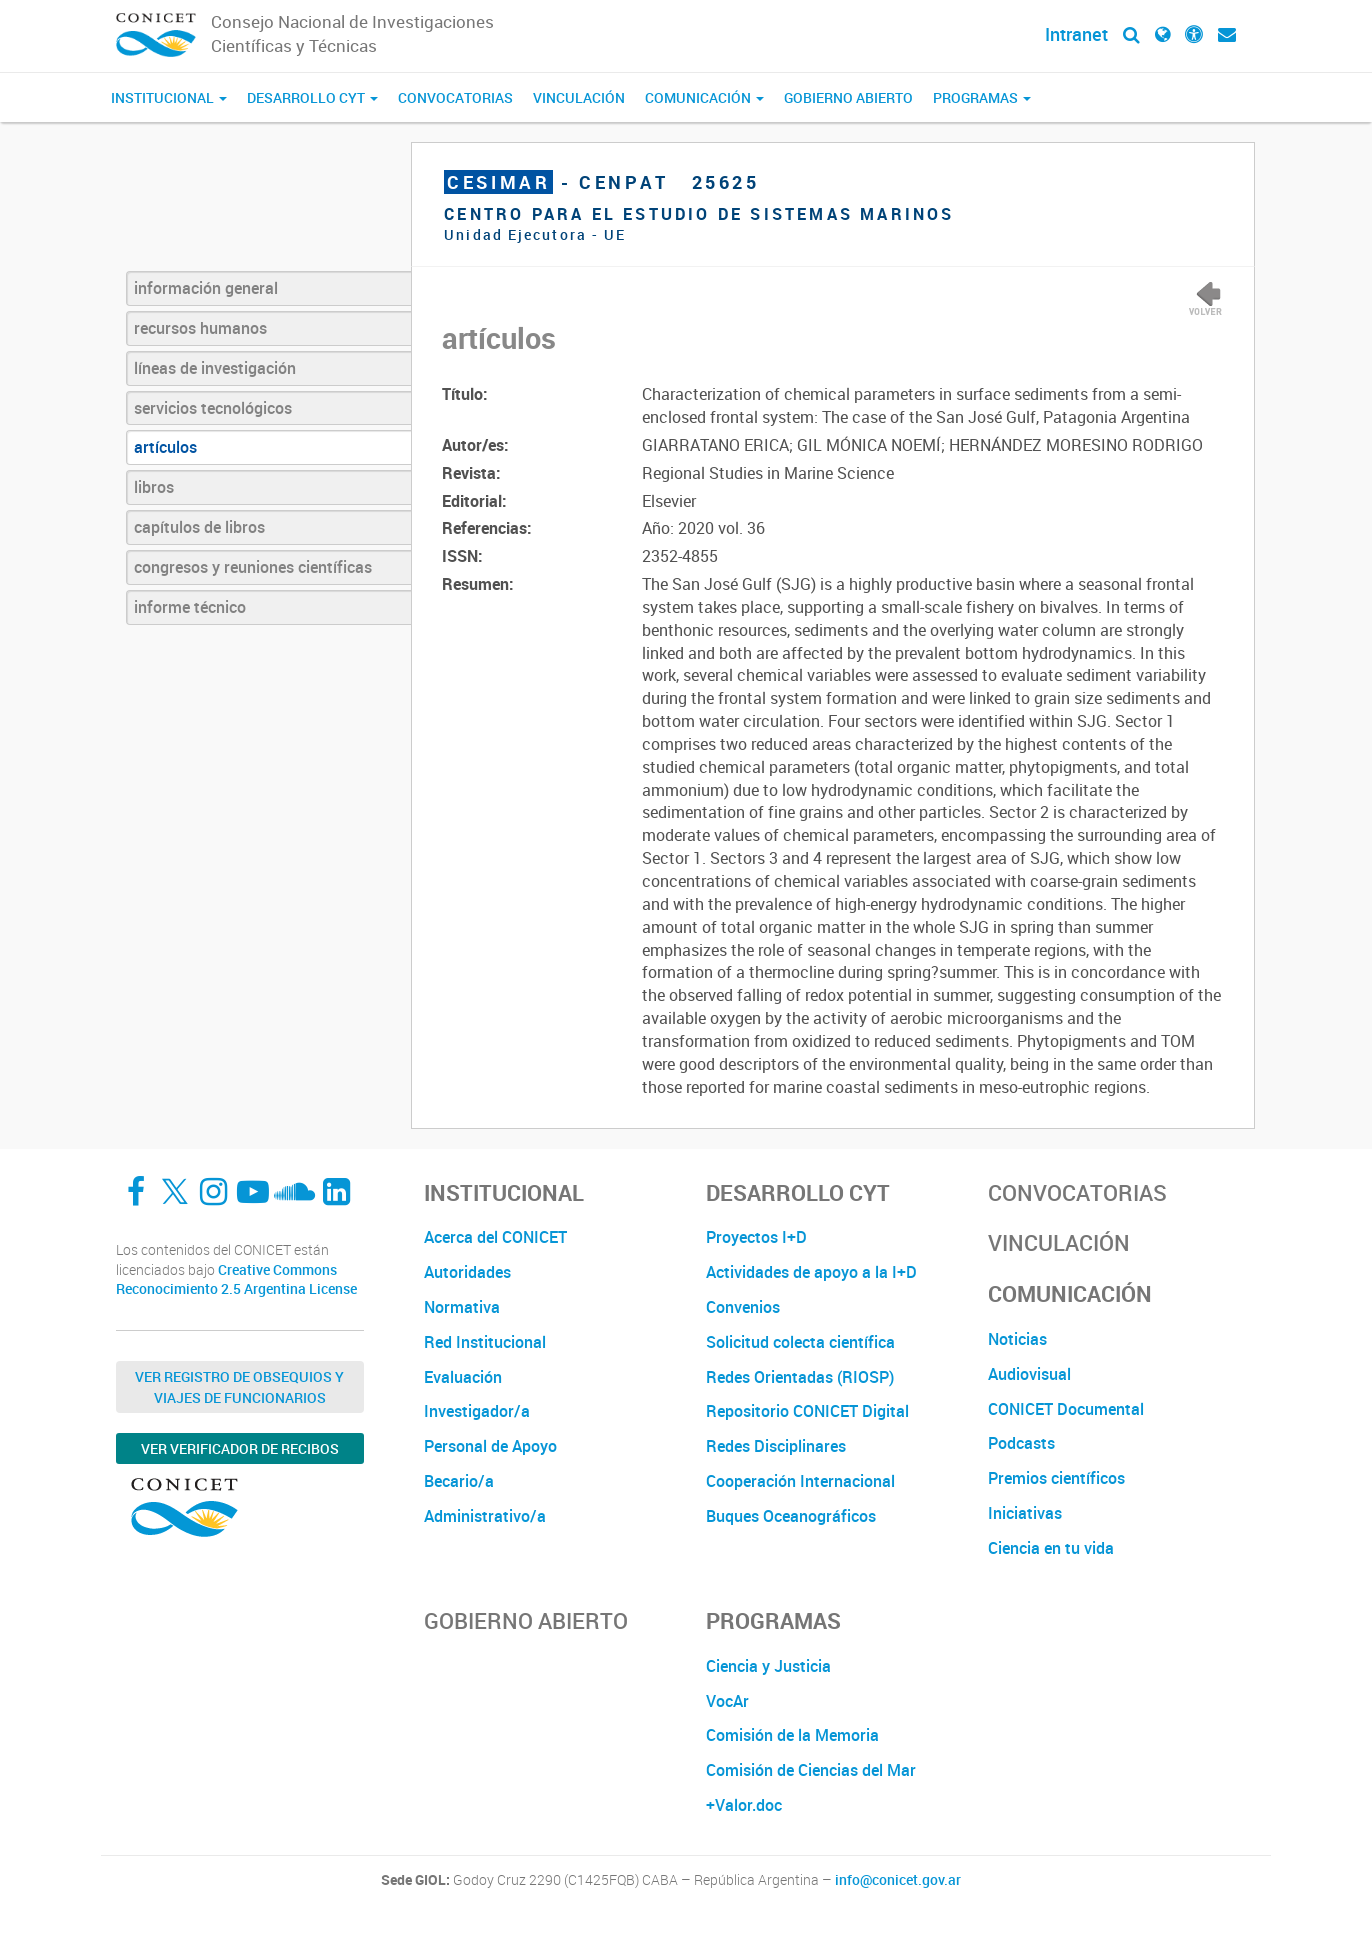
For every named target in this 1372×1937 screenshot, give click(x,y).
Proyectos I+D (756, 1237)
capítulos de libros (199, 527)
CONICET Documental (1066, 1409)
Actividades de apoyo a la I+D (811, 1272)
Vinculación (579, 97)
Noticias (1017, 1339)
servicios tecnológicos (213, 408)
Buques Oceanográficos (791, 1516)
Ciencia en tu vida (1051, 1548)
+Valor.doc (744, 1805)
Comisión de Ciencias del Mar (811, 1770)
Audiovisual (1029, 1374)
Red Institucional (485, 1342)
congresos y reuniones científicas (253, 567)
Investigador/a (477, 1411)
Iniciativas (1025, 1513)
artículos (165, 447)
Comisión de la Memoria (792, 1735)
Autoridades (467, 1272)
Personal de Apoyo (490, 1446)
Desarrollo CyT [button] (312, 97)
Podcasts (1021, 1443)
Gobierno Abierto (848, 97)
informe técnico (190, 607)
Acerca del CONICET (495, 1237)
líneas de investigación (215, 368)
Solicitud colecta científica (800, 1342)
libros (154, 487)
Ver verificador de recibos (240, 1448)
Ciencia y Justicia (768, 1666)
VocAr (727, 1701)
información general (206, 288)
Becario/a (459, 1481)
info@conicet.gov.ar (898, 1880)
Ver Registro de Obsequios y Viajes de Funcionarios (239, 1387)
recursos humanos (200, 328)
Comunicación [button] (704, 97)
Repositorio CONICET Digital (807, 1411)
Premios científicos (1056, 1478)
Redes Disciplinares (776, 1446)
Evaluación (463, 1377)
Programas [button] (982, 97)
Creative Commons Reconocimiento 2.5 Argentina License (236, 1279)
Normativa (462, 1307)
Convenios (743, 1307)
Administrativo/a (485, 1516)
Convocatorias (455, 97)
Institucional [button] (169, 97)
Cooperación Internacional (800, 1481)
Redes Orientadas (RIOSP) (800, 1377)
